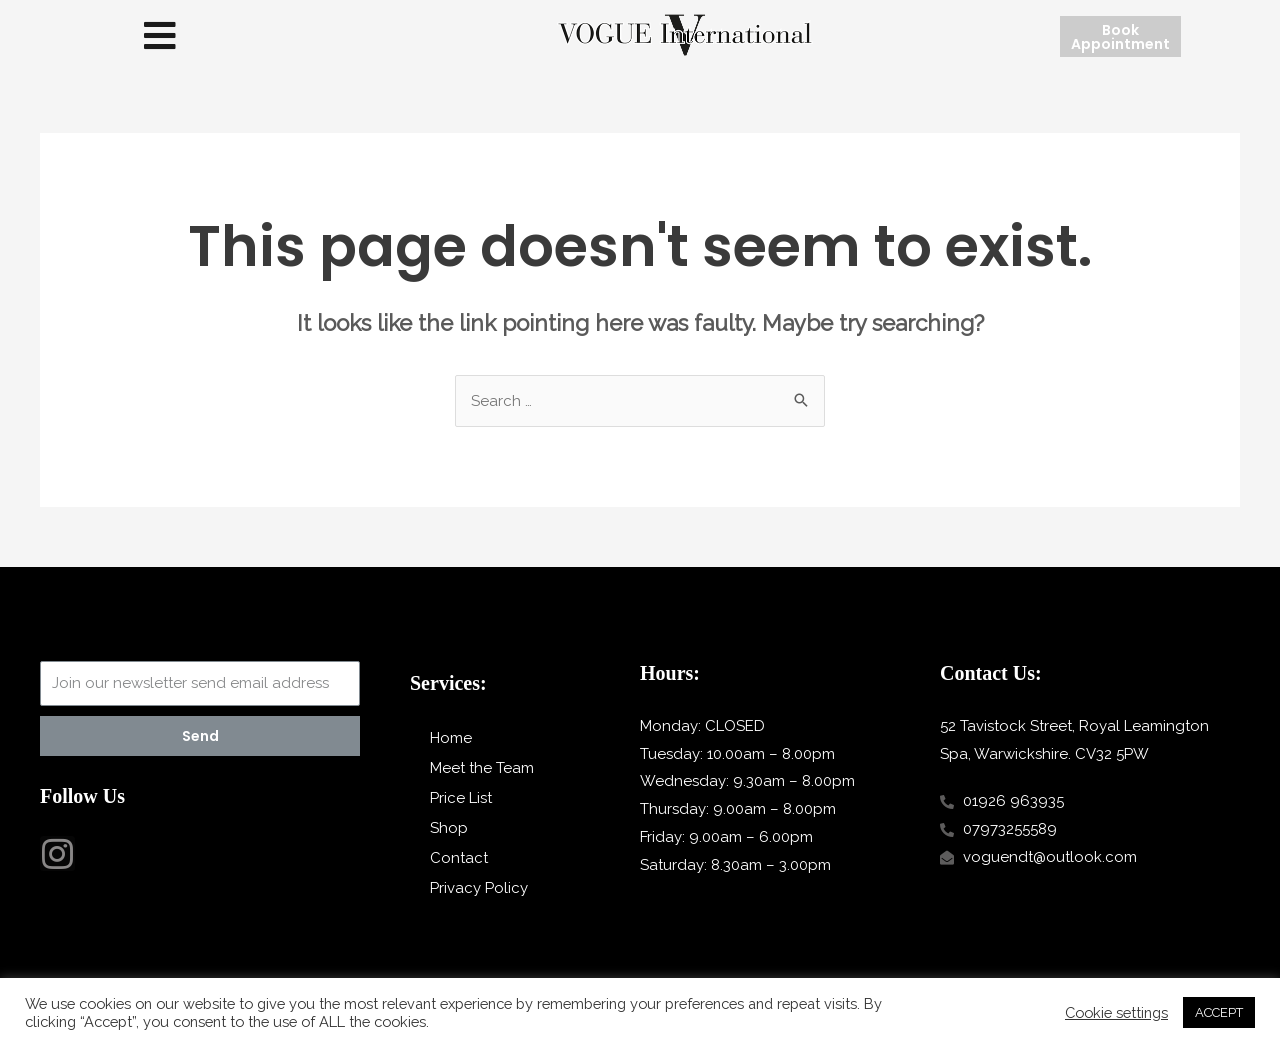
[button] (160, 36)
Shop (449, 828)
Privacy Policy (479, 888)
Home (451, 738)
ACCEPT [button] (1219, 1012)
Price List (461, 798)
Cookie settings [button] (1116, 1012)
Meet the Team (482, 768)
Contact (459, 858)
